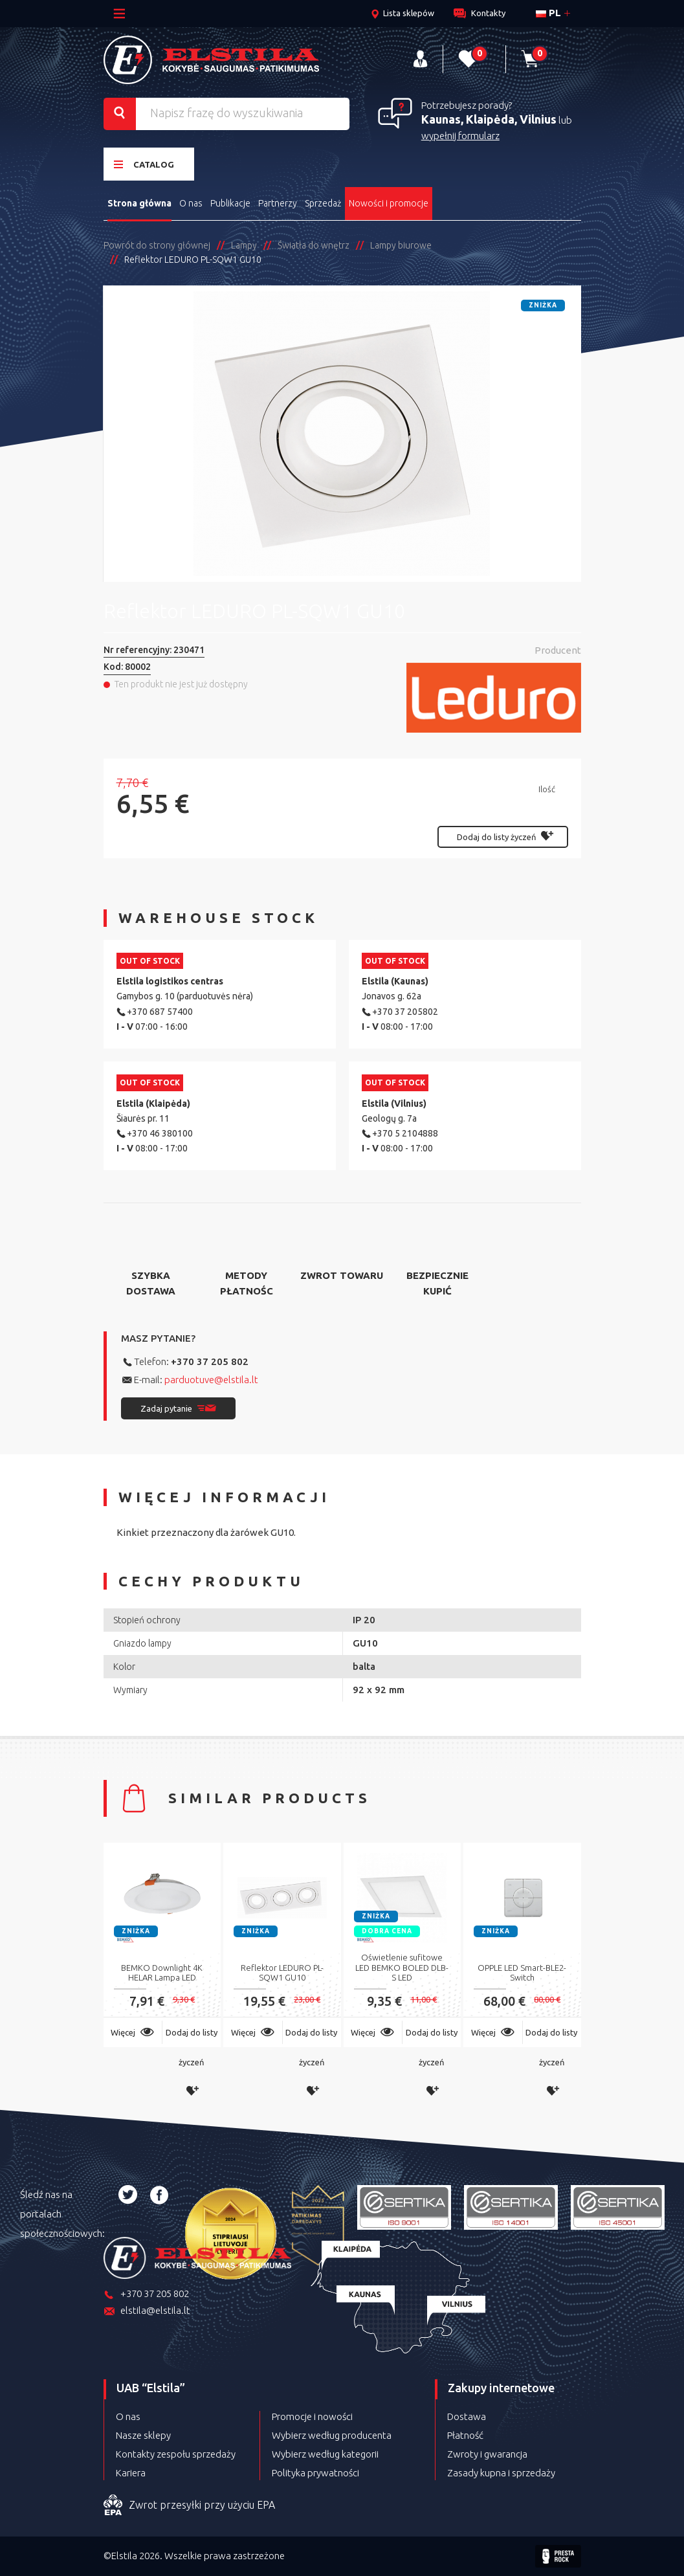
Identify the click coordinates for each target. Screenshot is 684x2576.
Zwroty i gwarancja (487, 2453)
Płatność (465, 2435)
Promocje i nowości (312, 2416)
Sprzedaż (323, 203)
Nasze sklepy (143, 2435)
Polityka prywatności (315, 2472)
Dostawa (466, 2416)
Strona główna (139, 203)
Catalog (144, 164)
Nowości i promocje (388, 203)
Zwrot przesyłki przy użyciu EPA (189, 2505)
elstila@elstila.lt (147, 2311)
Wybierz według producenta (332, 2435)
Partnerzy (277, 203)
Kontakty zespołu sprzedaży (176, 2453)
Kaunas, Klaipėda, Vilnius (489, 119)
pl (548, 12)
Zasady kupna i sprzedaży (501, 2472)
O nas (191, 203)
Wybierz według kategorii (325, 2453)
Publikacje (230, 203)
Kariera (131, 2472)
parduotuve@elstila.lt (211, 1379)
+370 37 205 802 (209, 1361)
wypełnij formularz (460, 135)
